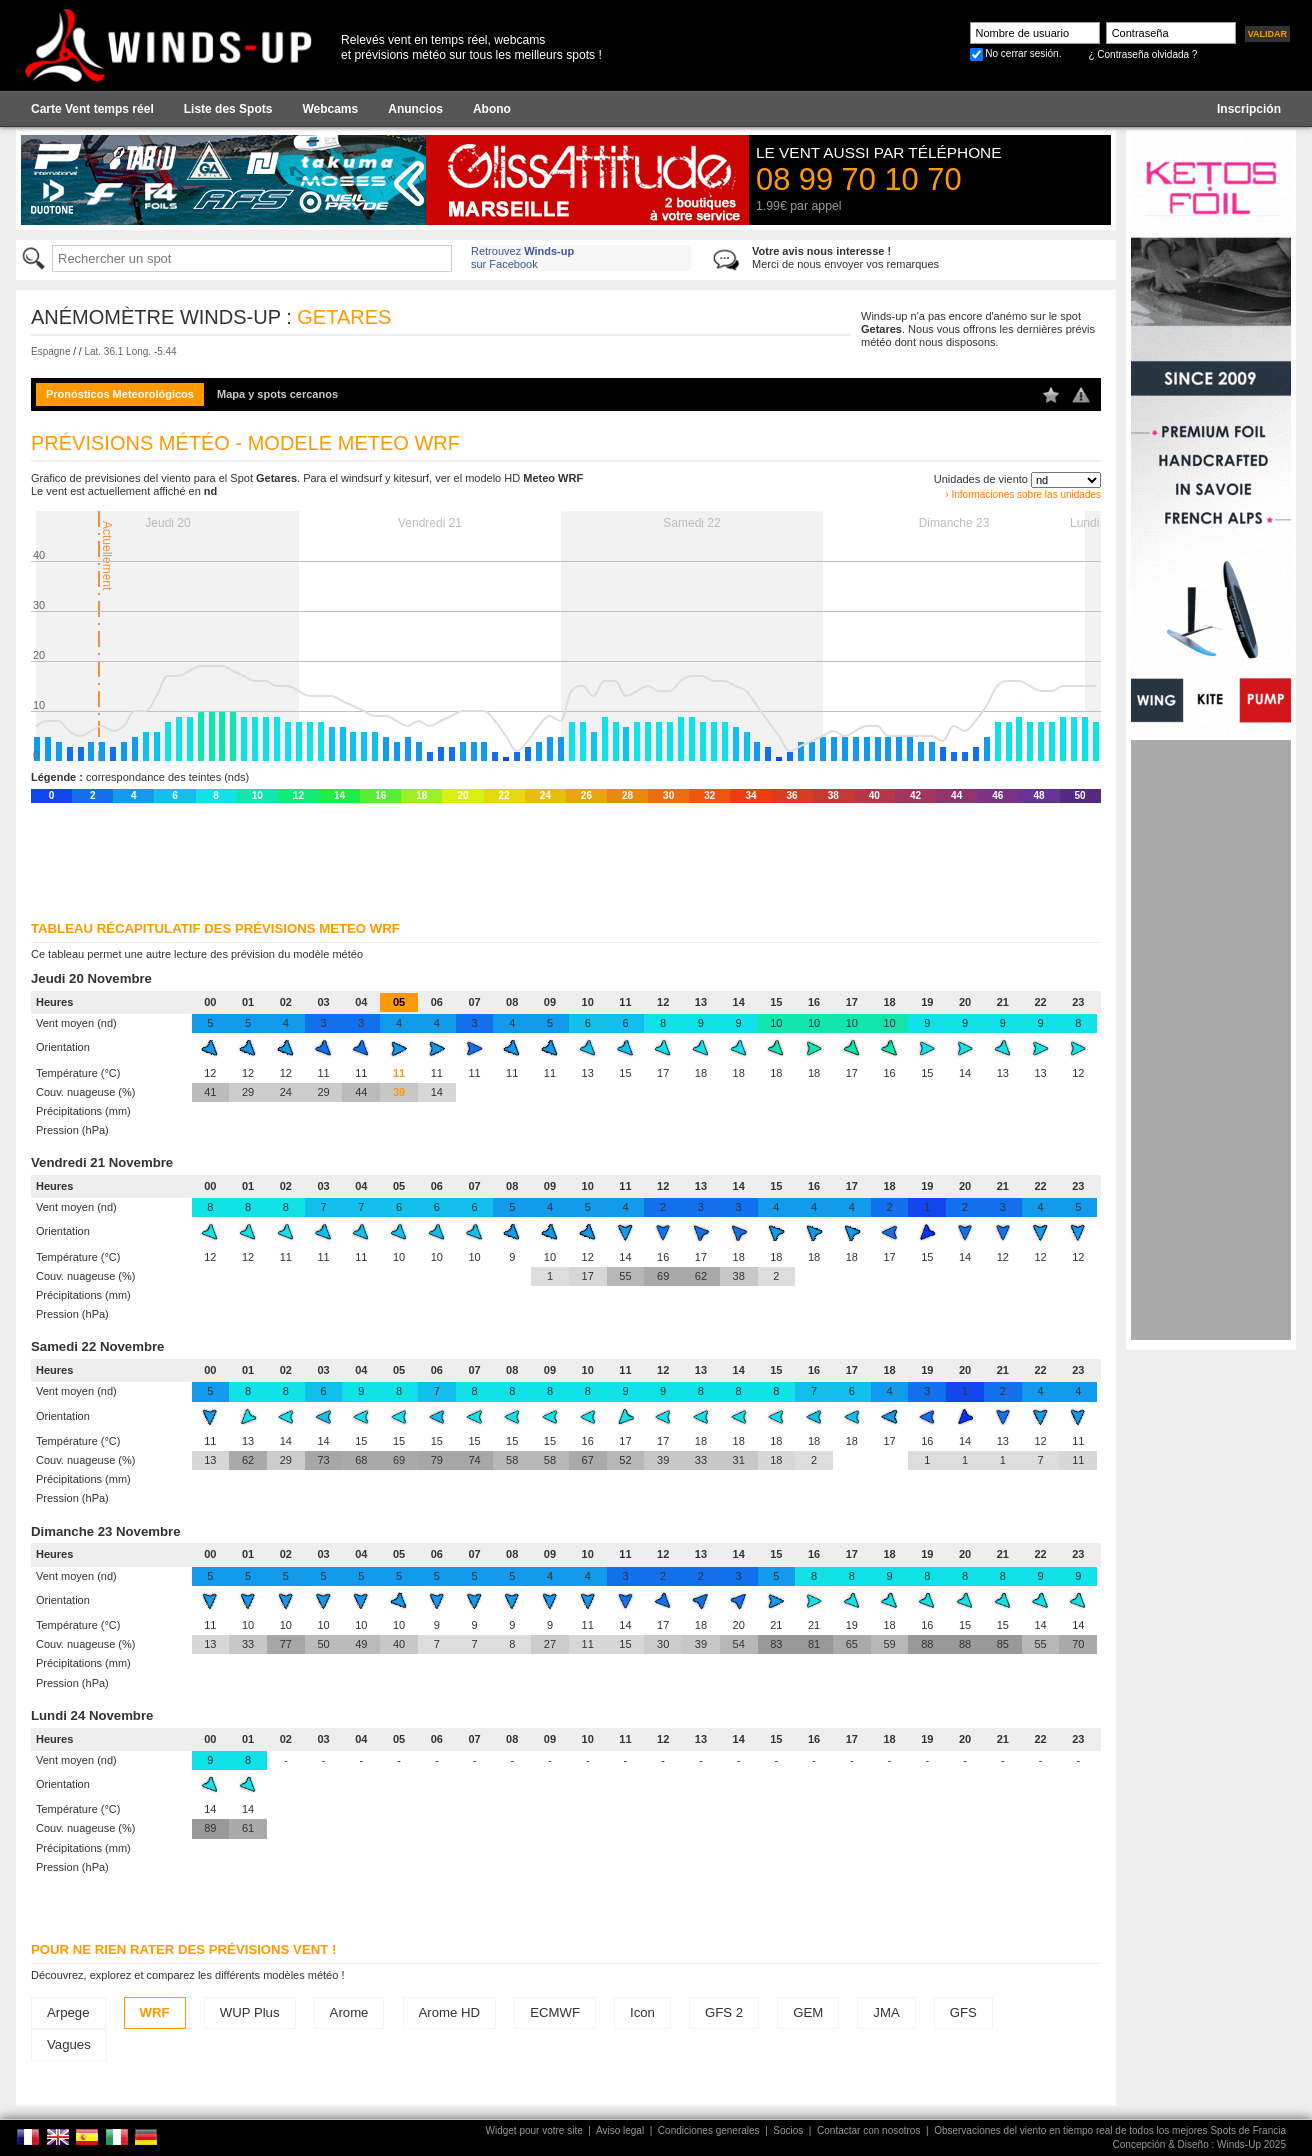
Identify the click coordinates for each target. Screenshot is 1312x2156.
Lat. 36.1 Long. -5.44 (130, 351)
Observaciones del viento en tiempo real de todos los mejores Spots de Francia (1110, 2130)
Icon (642, 2012)
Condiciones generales (709, 2130)
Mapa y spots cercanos (277, 394)
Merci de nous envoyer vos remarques (845, 257)
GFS (963, 2012)
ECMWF (555, 2012)
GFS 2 (724, 2012)
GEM (808, 2012)
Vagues (69, 2044)
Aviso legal (620, 2130)
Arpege (68, 2012)
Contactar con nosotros (868, 2130)
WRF (155, 2012)
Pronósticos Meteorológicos (120, 394)
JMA (886, 2012)
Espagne (50, 351)
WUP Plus (250, 2012)
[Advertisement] (1211, 1040)
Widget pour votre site (534, 2130)
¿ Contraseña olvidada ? (1142, 54)
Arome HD (450, 2012)
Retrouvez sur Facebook (522, 257)
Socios (788, 2130)
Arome (349, 2012)
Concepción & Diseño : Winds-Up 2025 (1199, 2144)
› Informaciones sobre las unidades (1023, 494)
